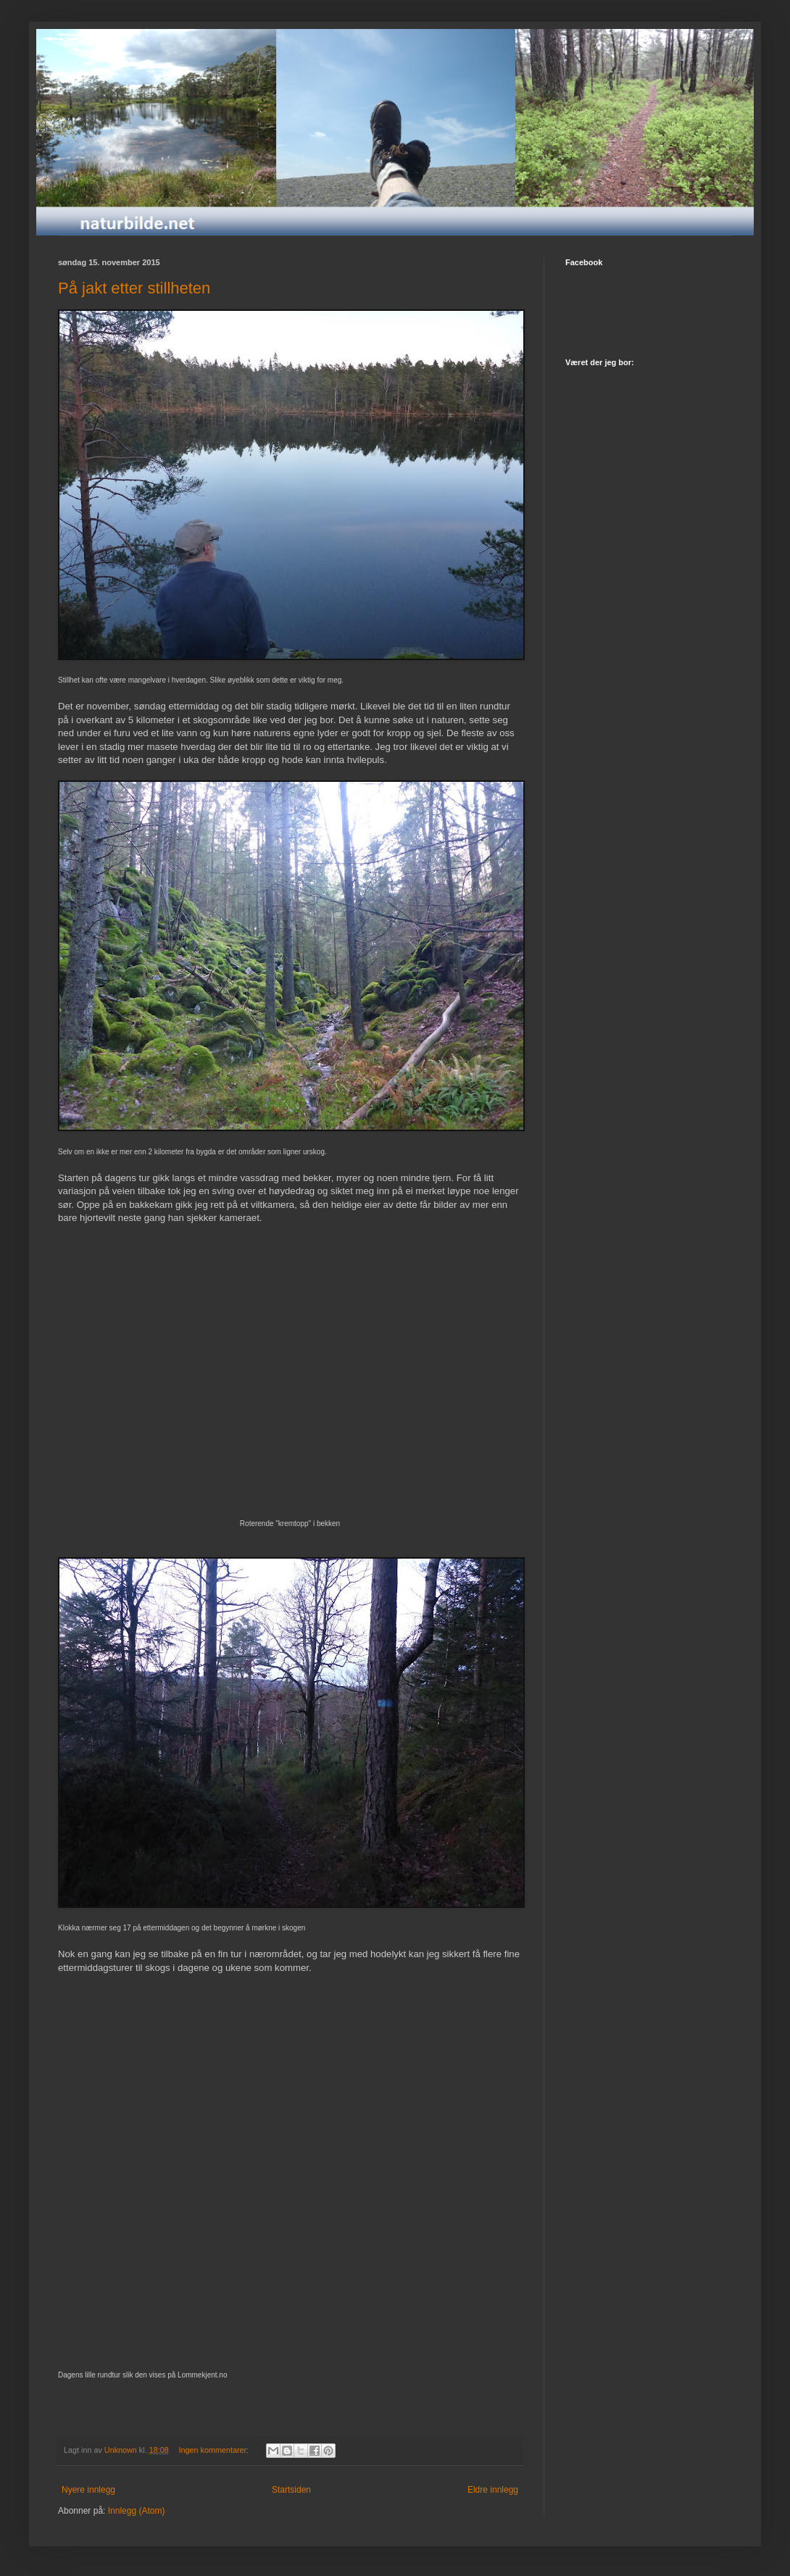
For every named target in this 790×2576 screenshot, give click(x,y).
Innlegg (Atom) (136, 2511)
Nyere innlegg (88, 2490)
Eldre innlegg (492, 2490)
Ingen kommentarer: (214, 2450)
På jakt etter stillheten (134, 288)
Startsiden (291, 2490)
